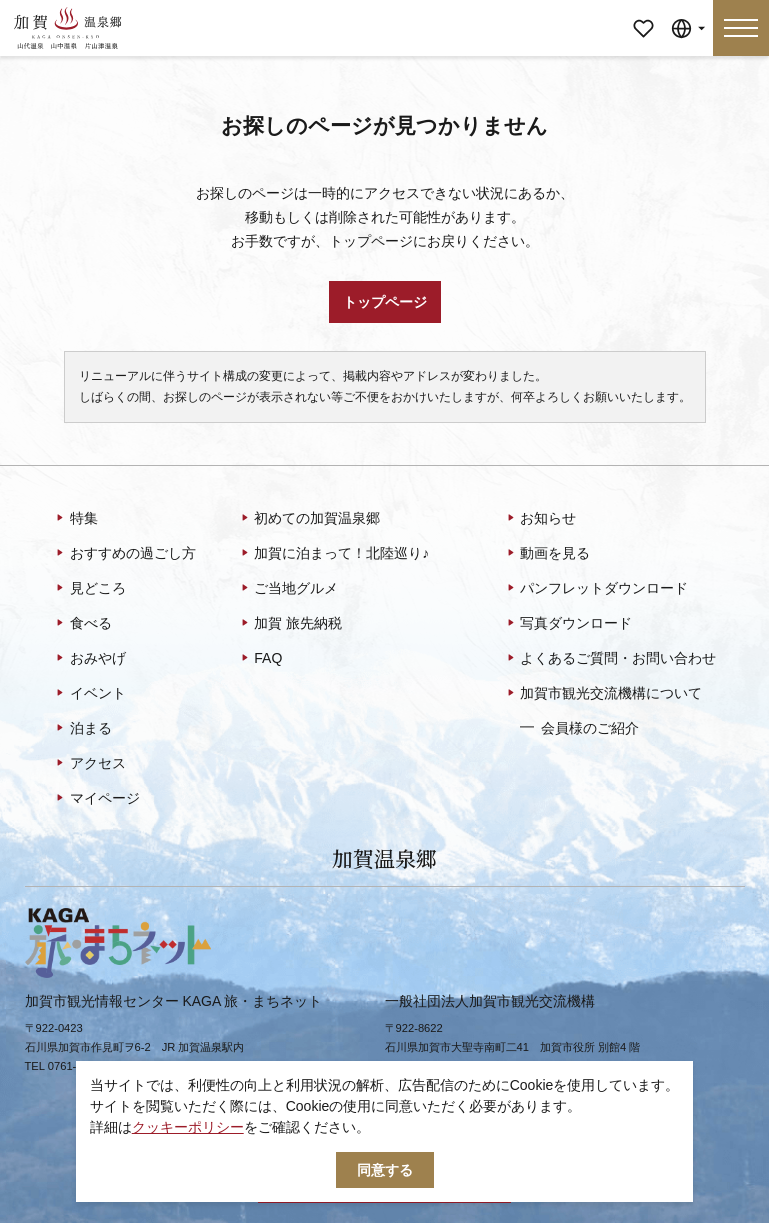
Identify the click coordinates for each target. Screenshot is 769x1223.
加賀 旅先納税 (290, 624)
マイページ (643, 14)
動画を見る (547, 554)
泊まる (82, 729)
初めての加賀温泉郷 (309, 519)
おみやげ (89, 659)
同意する (385, 1170)
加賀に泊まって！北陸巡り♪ (334, 554)
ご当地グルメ (288, 589)
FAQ (260, 659)
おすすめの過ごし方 (124, 554)
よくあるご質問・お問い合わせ (610, 659)
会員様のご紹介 (579, 727)
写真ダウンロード (568, 624)
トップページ (385, 302)
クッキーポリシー (188, 1127)
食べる (82, 624)
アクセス (89, 764)
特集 (75, 519)
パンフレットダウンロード (596, 589)
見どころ (89, 589)
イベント (89, 694)
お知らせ (540, 519)
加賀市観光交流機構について (603, 694)
